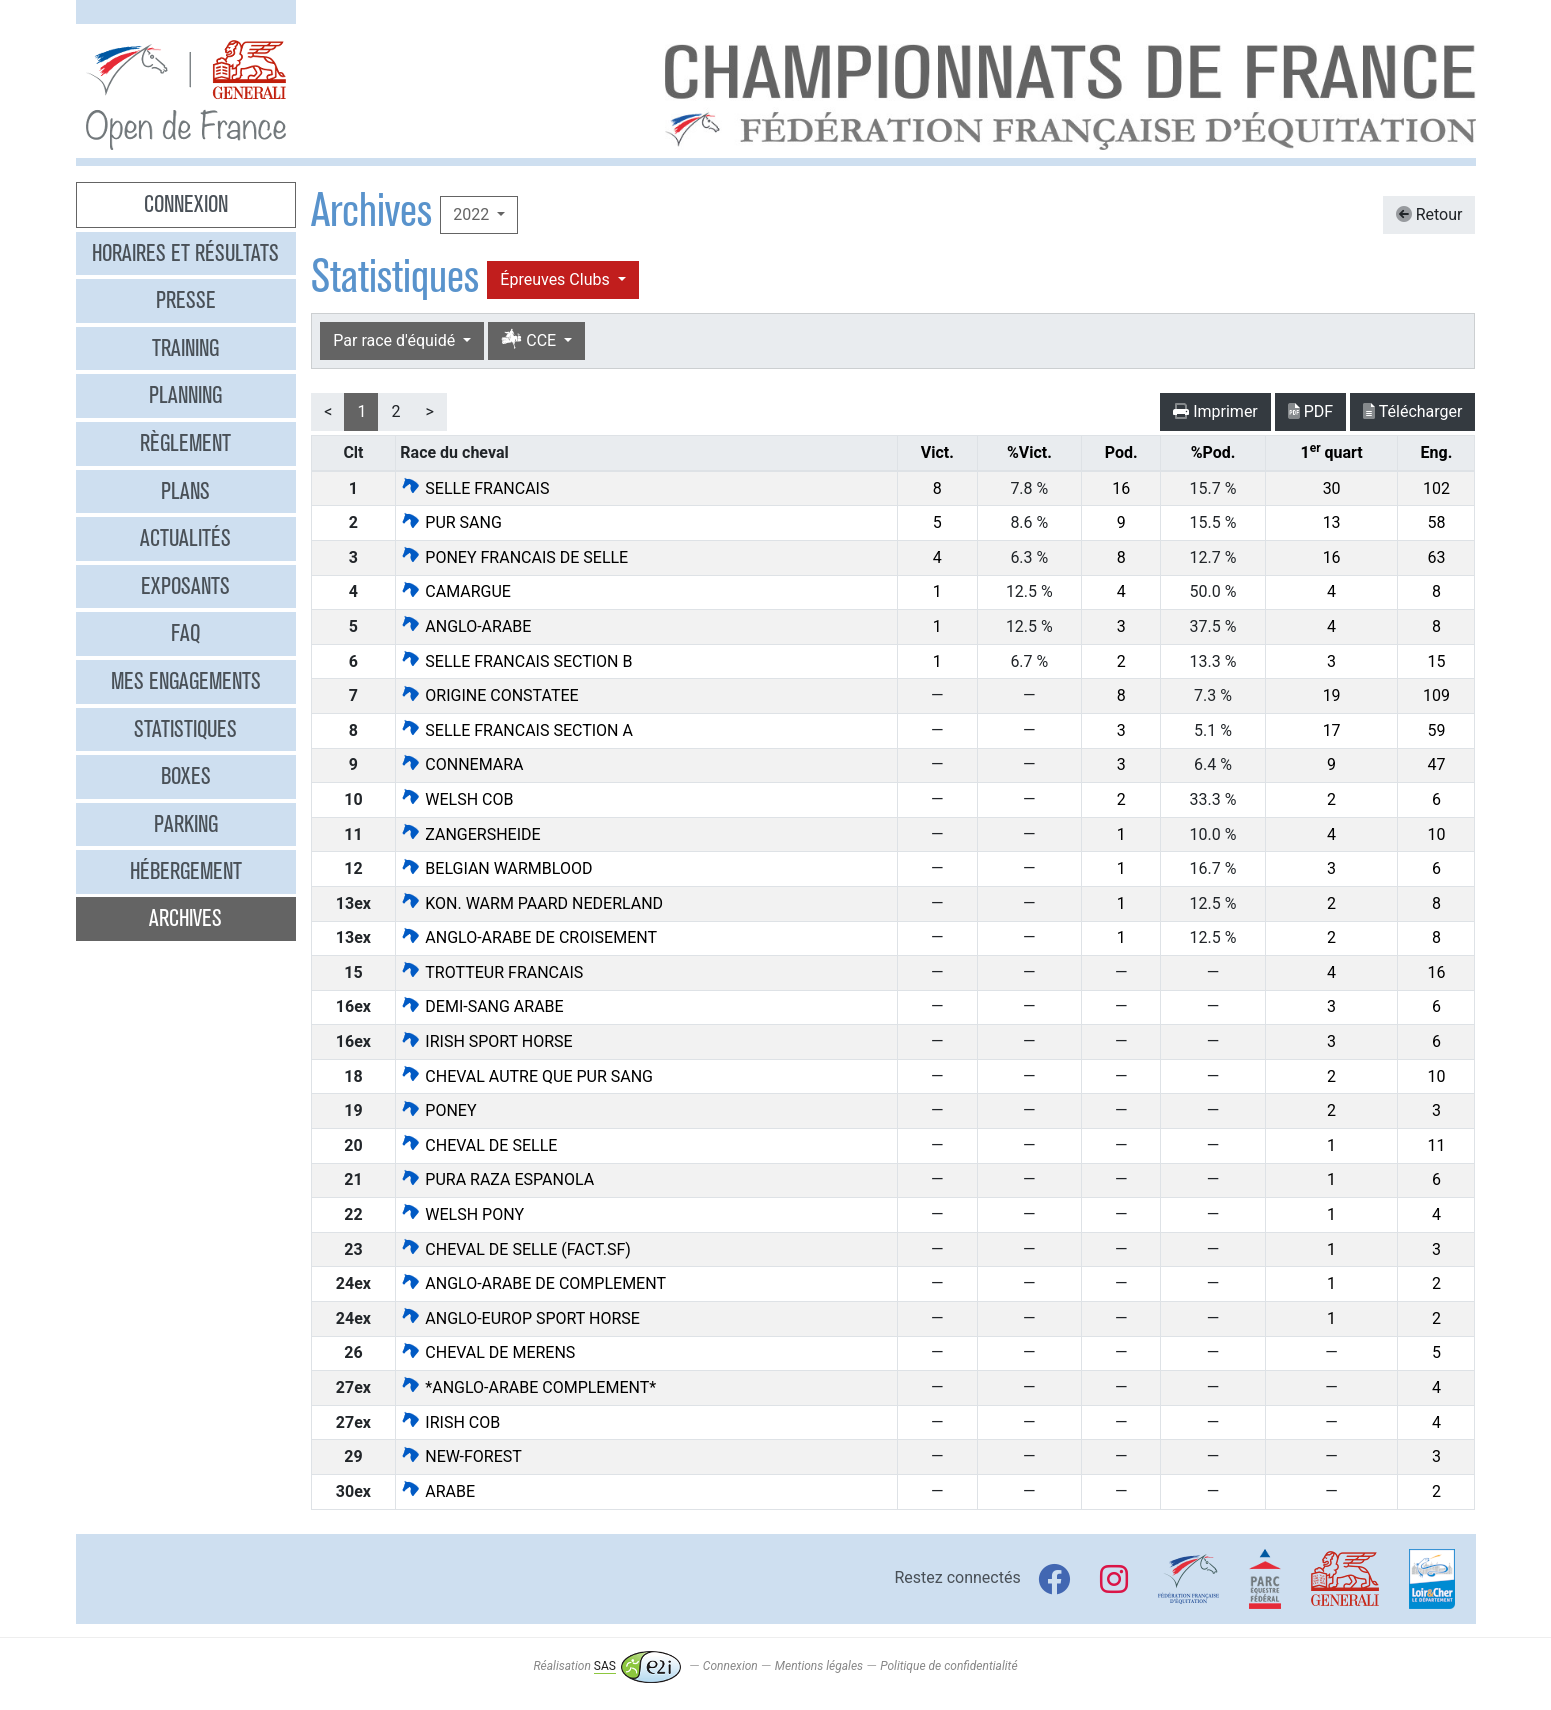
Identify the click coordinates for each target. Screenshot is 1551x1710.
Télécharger (1412, 411)
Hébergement (186, 871)
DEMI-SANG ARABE (481, 1006)
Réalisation (606, 1666)
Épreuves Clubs (556, 279)
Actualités (185, 538)
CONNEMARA (461, 764)
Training (185, 348)
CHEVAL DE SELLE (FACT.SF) (515, 1249)
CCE (530, 340)
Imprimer (1215, 411)
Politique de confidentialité (948, 1666)
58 (1436, 522)
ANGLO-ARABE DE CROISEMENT (528, 937)
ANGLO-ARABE (465, 626)
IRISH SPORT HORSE (486, 1041)
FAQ (185, 633)
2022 (473, 214)
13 (1332, 522)
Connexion (186, 204)
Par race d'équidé (396, 340)
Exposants (185, 586)
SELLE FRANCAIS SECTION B (516, 661)
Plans (185, 491)
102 (1436, 488)
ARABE (437, 1491)
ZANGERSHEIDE (470, 834)
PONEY (438, 1110)
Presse (186, 300)
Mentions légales (819, 1666)
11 (1436, 1145)
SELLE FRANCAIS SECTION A (516, 730)
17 (1332, 730)
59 (1436, 730)
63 (1436, 557)
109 (1436, 695)
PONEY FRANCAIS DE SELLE (514, 557)
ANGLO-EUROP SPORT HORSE (520, 1318)
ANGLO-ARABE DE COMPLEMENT (533, 1283)
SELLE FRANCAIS (474, 488)
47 (1436, 764)
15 (1436, 661)
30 (1332, 488)
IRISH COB (450, 1422)
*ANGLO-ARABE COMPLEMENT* (528, 1387)
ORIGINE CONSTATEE (489, 695)
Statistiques (185, 729)
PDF (1310, 411)
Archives (185, 918)
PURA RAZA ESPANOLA (497, 1179)
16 (1121, 488)
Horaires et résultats (185, 253)
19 (1332, 695)
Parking (186, 824)
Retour (1429, 214)
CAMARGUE (455, 591)
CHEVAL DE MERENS (487, 1352)
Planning (185, 395)
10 (1436, 834)
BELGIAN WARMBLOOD (496, 868)
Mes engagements (186, 681)
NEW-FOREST (460, 1456)
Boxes (186, 776)
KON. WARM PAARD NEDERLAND (531, 903)
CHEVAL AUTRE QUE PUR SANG (526, 1076)
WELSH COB (456, 799)
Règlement (185, 443)
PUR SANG (451, 522)
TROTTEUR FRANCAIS (491, 972)
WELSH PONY (462, 1214)
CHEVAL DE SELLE (478, 1145)
